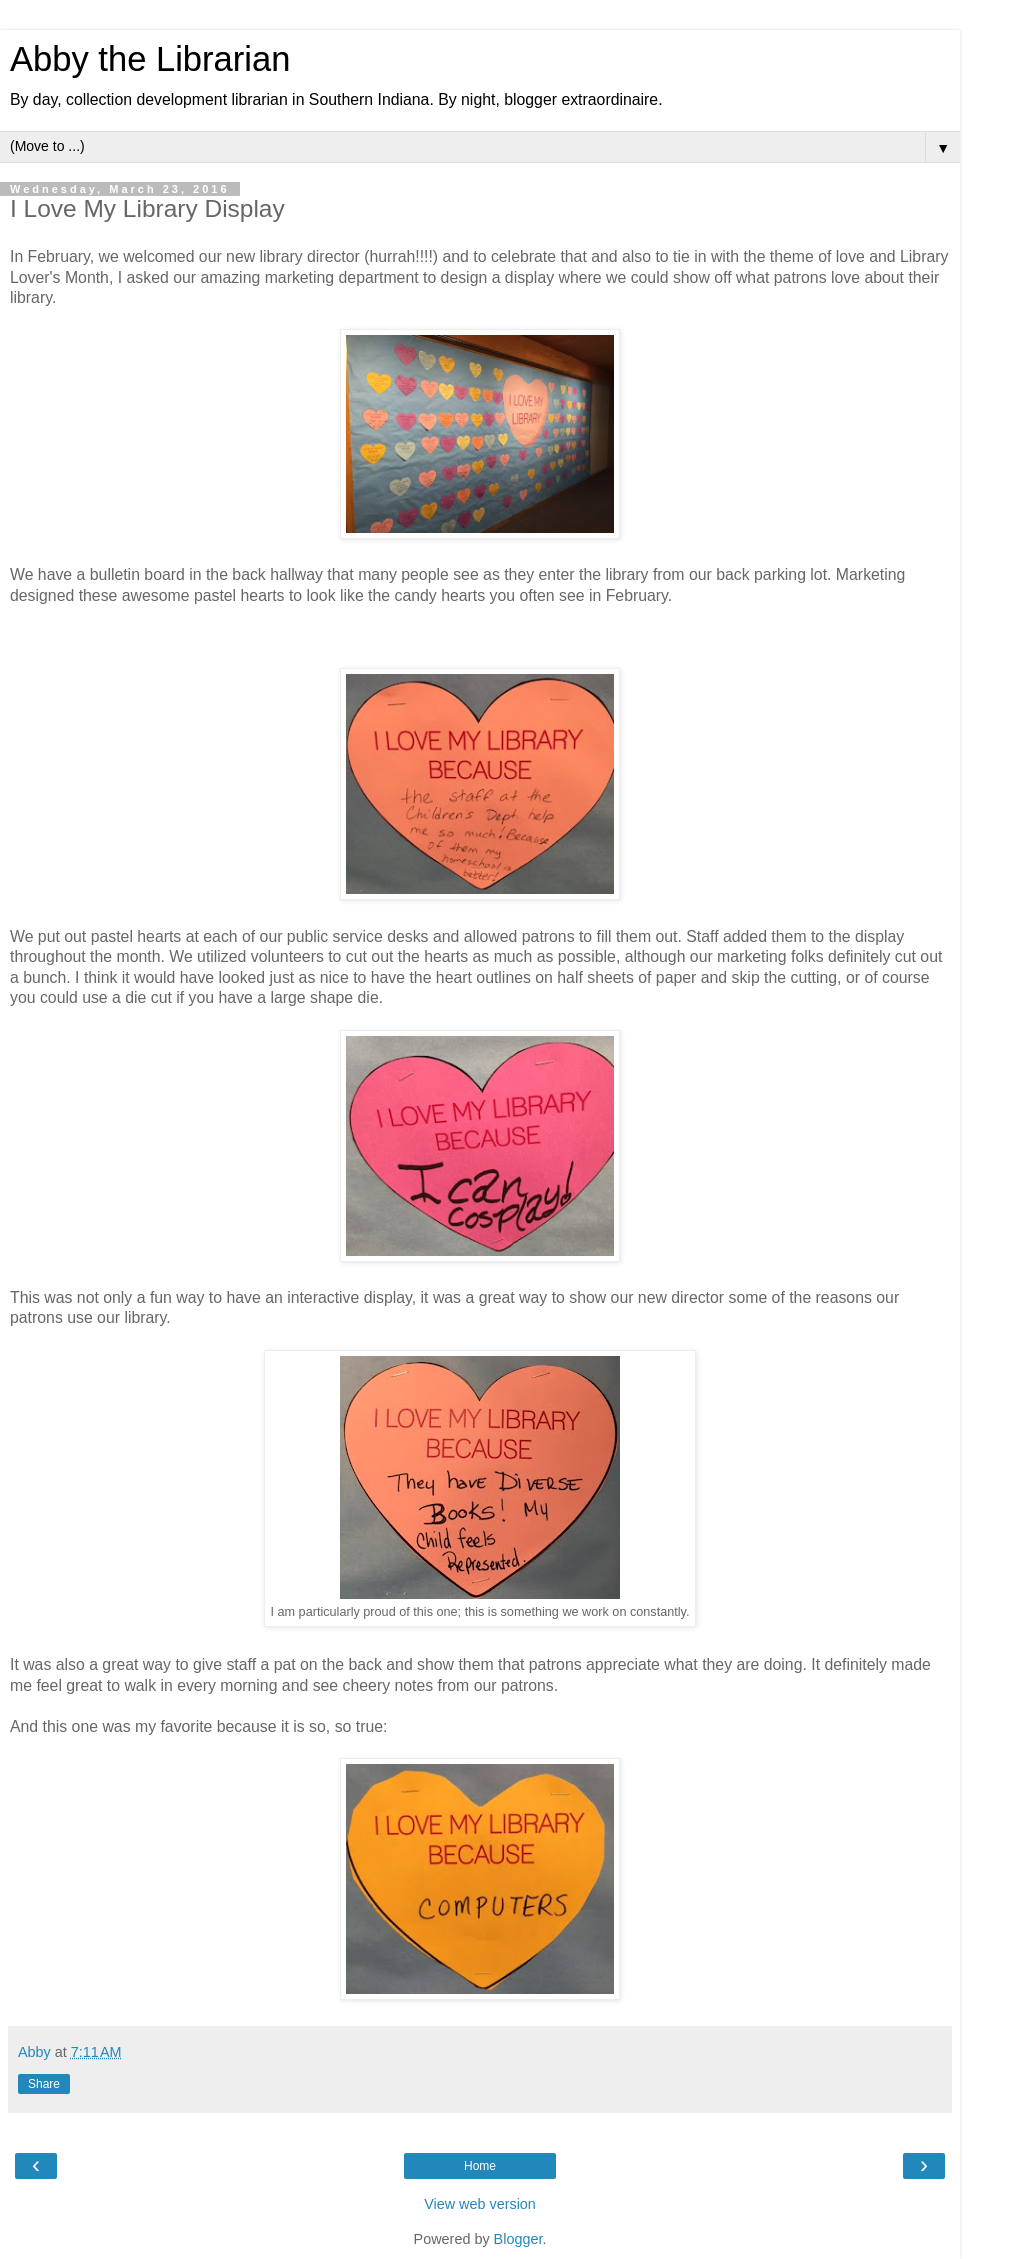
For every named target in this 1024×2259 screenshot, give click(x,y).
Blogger (518, 2239)
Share (44, 2084)
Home (480, 2166)
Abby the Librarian (150, 59)
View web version (480, 2204)
